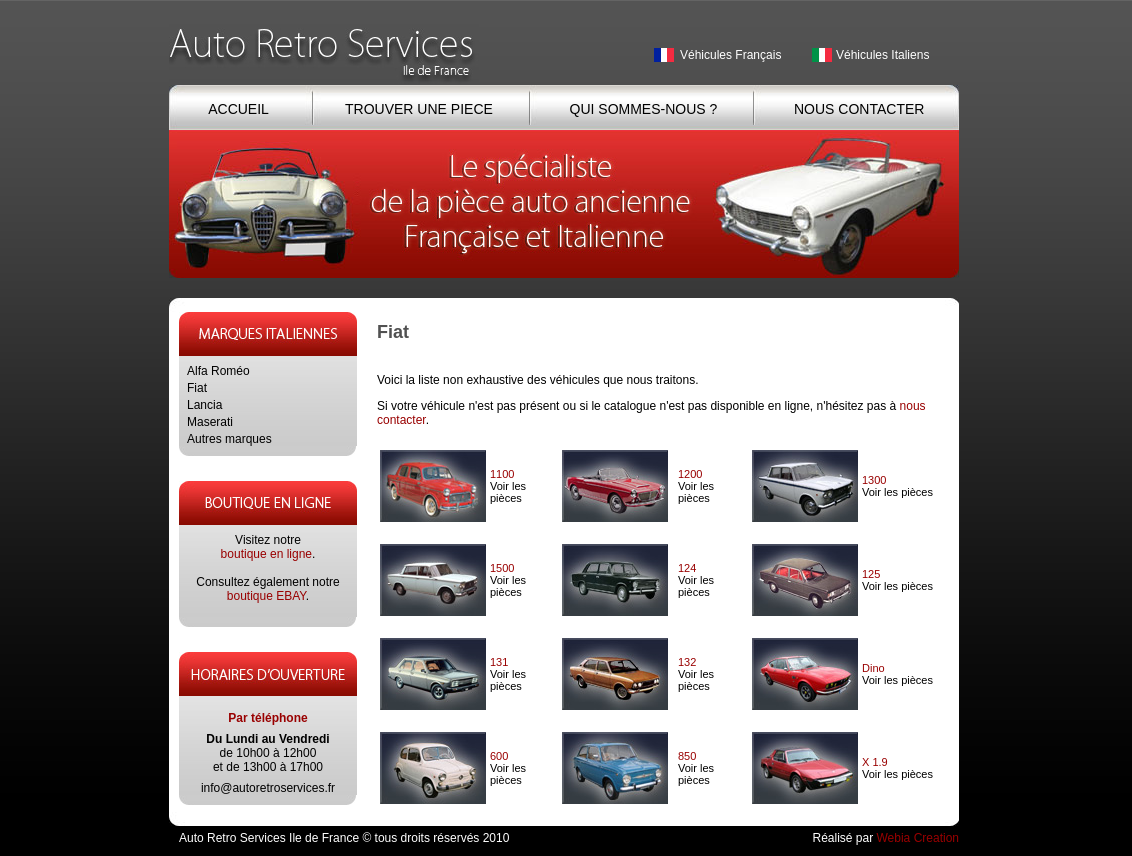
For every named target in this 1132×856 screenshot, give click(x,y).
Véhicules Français (730, 55)
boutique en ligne (266, 554)
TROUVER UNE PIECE (419, 109)
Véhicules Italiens (882, 55)
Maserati (210, 422)
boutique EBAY (266, 596)
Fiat (197, 388)
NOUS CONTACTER (859, 109)
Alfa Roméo (218, 371)
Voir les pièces (508, 492)
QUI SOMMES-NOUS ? (644, 109)
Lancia (204, 405)
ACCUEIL (238, 109)
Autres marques (229, 439)
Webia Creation (918, 838)
